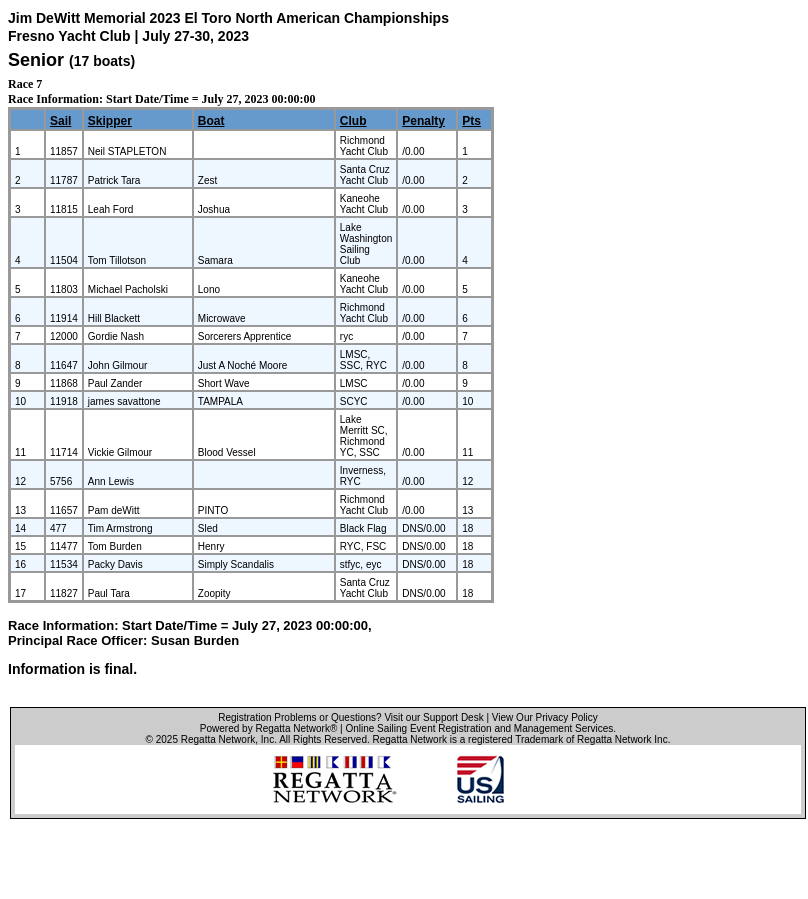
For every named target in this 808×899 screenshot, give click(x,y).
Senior (36, 60)
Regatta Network (218, 739)
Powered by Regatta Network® (268, 728)
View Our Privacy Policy (545, 717)
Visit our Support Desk (433, 717)
